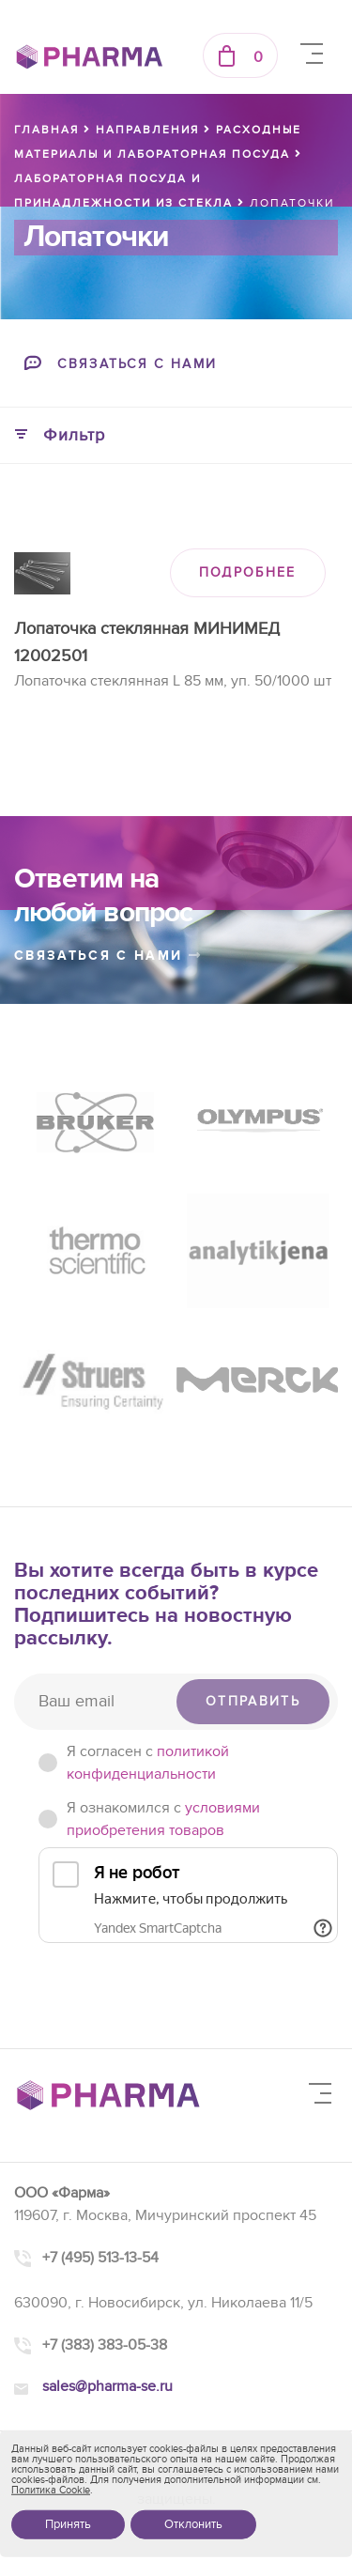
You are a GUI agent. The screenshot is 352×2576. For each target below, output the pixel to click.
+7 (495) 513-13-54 (100, 2257)
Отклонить (193, 2524)
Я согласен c (148, 1762)
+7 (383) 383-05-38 (104, 2345)
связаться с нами (108, 956)
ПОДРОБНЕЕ (248, 572)
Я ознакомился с (163, 1819)
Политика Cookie (50, 2490)
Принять (68, 2524)
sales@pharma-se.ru (107, 2386)
